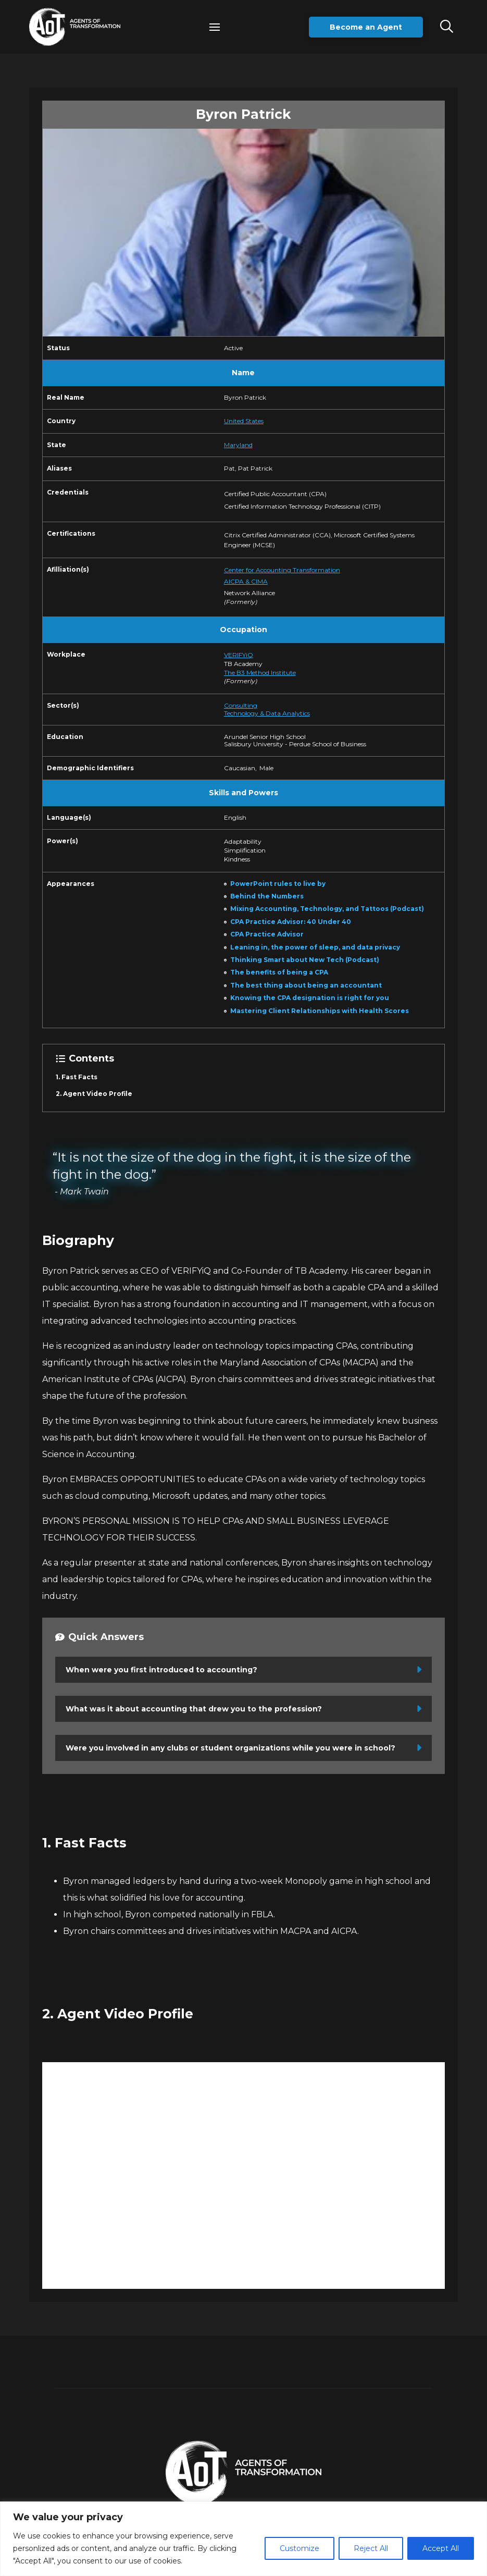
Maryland (238, 445)
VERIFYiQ (238, 655)
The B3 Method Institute (260, 672)
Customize (299, 2548)
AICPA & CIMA (246, 581)
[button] (214, 27)
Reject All (371, 2548)
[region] (243, 2538)
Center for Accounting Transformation (282, 570)
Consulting (240, 705)
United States (244, 421)
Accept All (440, 2548)
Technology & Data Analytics (267, 713)
